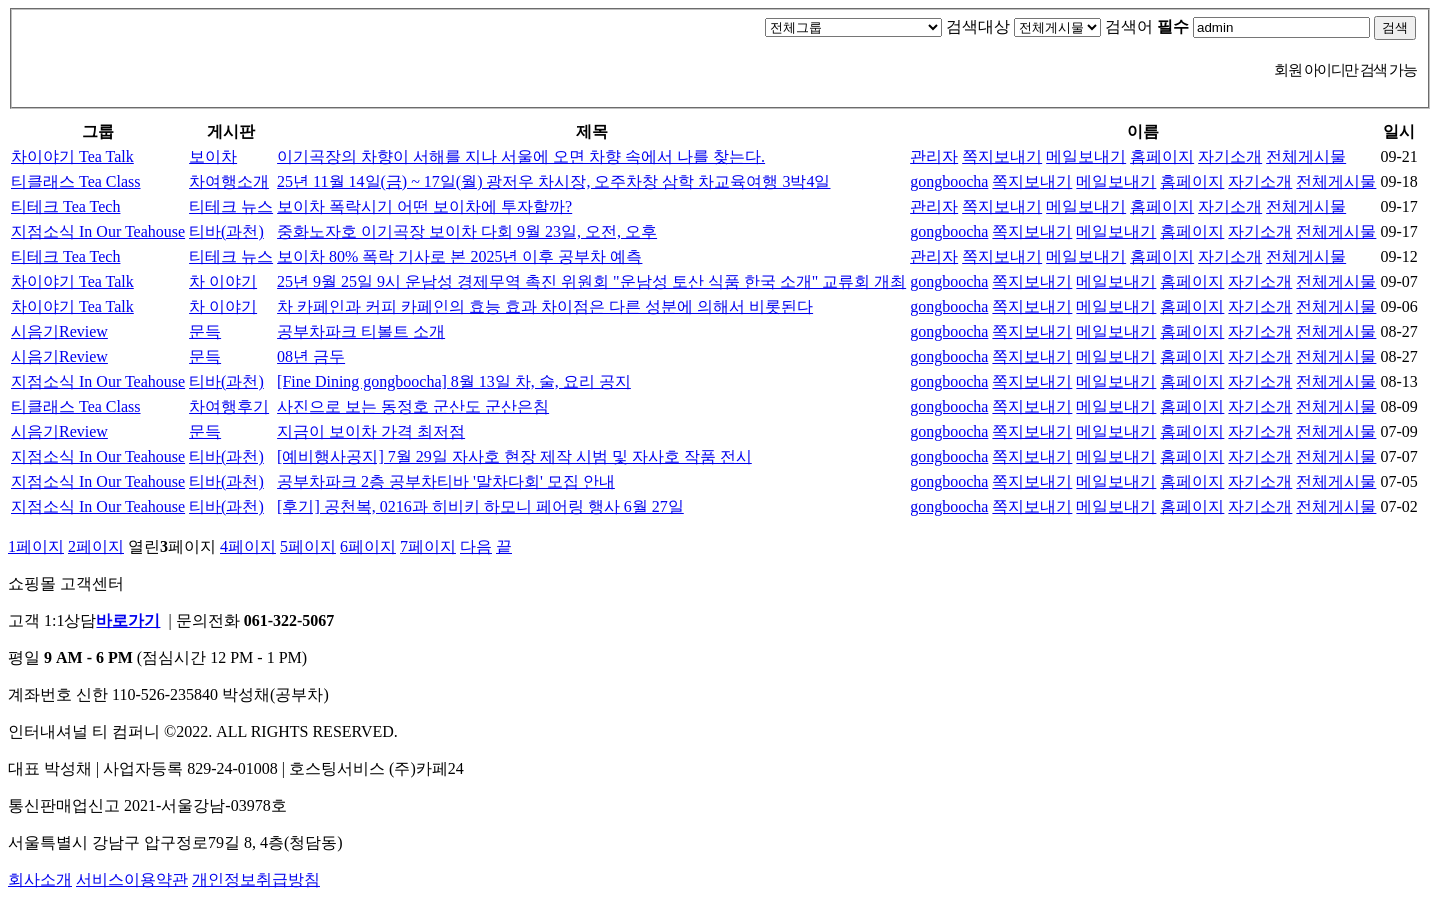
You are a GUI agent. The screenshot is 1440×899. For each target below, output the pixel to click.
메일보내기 (1086, 156)
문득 (205, 331)
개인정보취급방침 (256, 879)
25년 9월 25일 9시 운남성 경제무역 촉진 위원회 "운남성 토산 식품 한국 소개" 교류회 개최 (591, 281)
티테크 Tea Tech (65, 206)
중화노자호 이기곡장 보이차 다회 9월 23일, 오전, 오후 (467, 231)
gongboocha (949, 181)
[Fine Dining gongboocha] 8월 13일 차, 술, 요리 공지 (454, 381)
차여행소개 (229, 181)
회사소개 (40, 879)
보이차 (213, 156)
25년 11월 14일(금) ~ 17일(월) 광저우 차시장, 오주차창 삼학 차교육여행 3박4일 (553, 181)
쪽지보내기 (1002, 156)
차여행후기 (229, 406)
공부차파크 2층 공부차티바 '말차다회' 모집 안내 (446, 481)
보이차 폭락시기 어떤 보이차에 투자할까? (424, 206)
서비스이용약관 (132, 879)
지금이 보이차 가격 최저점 (371, 431)
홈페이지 (1162, 156)
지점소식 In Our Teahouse (98, 231)
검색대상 (978, 26)
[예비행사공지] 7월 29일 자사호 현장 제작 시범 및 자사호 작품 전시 (514, 456)
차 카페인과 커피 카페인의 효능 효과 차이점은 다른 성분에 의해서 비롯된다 (545, 306)
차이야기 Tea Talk (72, 156)
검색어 (1147, 26)
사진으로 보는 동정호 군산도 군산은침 (413, 406)
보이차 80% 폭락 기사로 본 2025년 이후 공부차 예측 (459, 256)
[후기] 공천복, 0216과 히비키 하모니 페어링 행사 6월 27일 (480, 506)
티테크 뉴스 (231, 206)
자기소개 (1230, 156)
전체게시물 (1306, 156)
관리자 (934, 156)
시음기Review (59, 331)
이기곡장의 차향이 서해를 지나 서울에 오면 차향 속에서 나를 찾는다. (521, 156)
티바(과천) (226, 231)
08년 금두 (311, 356)
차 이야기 (223, 281)
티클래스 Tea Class (76, 181)
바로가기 (128, 620)
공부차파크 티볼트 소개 (361, 331)
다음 (476, 546)
